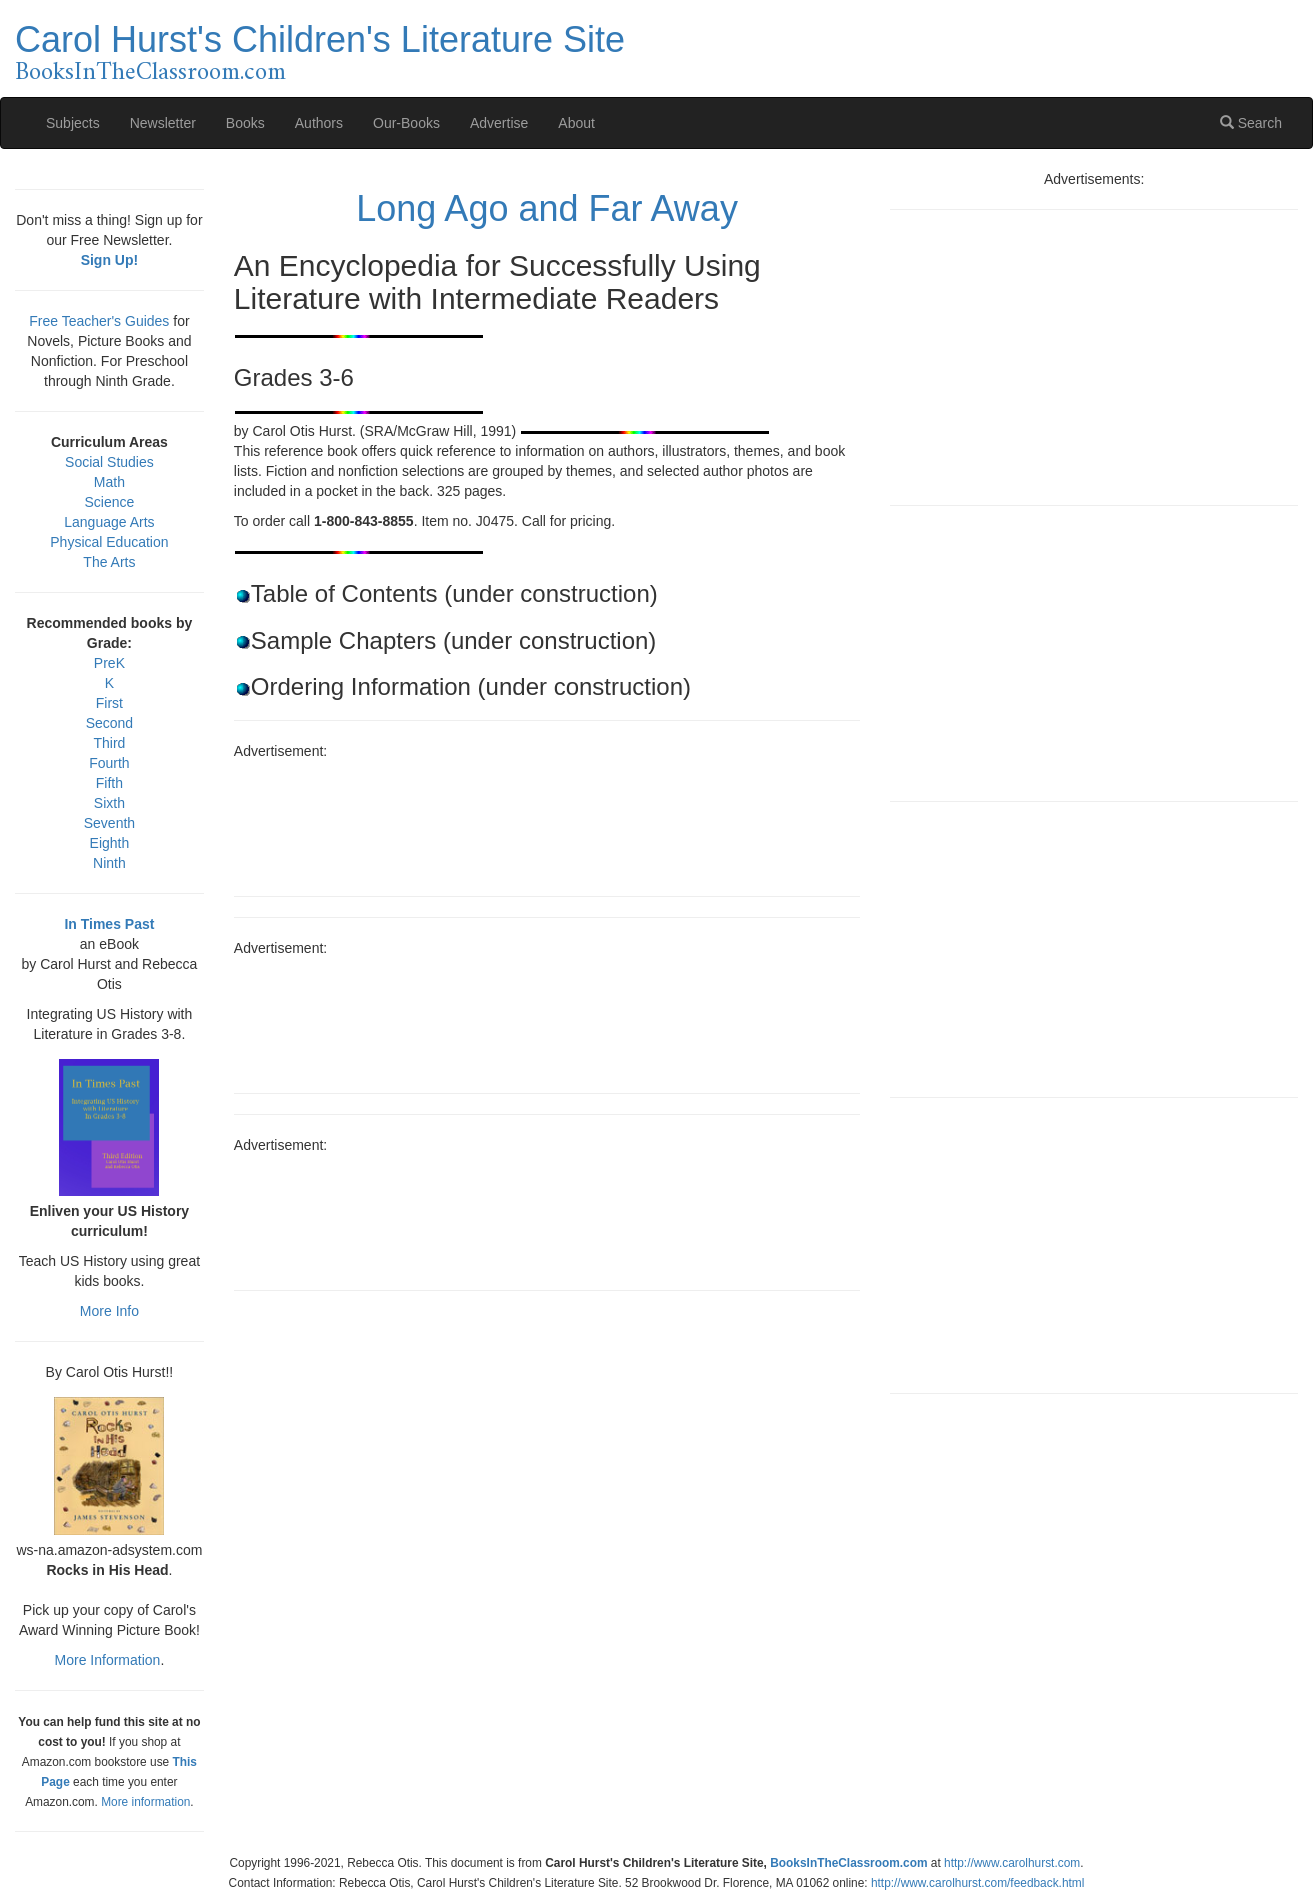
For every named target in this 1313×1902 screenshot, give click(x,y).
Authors (319, 123)
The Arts (109, 562)
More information (145, 1802)
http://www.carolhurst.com (1012, 1863)
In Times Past (109, 924)
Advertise (499, 123)
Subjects (73, 123)
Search (1251, 123)
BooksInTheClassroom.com (150, 73)
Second (109, 723)
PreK (109, 663)
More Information (108, 1660)
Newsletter (163, 123)
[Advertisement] (547, 821)
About (576, 123)
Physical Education (109, 542)
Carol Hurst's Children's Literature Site (320, 39)
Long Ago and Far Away (547, 208)
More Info (109, 1311)
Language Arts (109, 522)
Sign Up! (110, 260)
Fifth (109, 783)
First (109, 703)
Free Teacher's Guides (99, 321)
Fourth (109, 763)
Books (245, 123)
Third (109, 743)
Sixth (109, 803)
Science (110, 502)
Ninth (109, 863)
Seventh (109, 823)
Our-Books (406, 123)
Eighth (110, 843)
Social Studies (109, 462)
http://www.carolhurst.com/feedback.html (977, 1883)
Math (109, 482)
